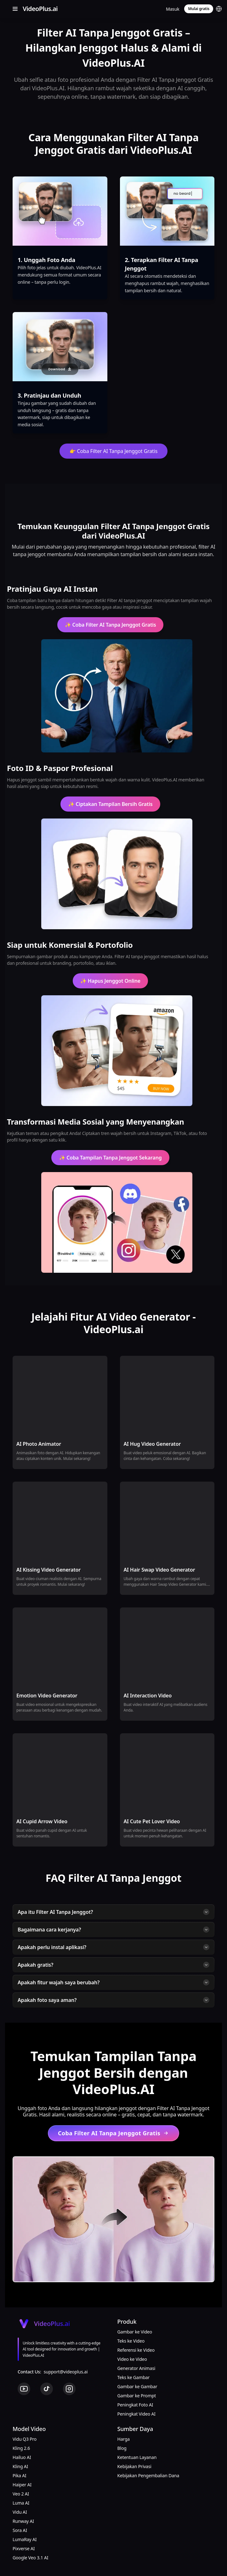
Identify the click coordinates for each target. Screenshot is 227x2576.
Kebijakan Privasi (134, 2466)
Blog (122, 2448)
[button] (219, 9)
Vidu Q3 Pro (25, 2439)
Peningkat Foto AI (135, 2405)
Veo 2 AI (21, 2494)
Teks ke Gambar (133, 2377)
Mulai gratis (198, 8)
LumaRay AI (25, 2539)
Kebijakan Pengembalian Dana (148, 2475)
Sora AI (20, 2530)
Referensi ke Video (136, 2350)
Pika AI (19, 2475)
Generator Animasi (136, 2368)
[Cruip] (39, 9)
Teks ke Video (131, 2341)
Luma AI (21, 2503)
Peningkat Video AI (136, 2414)
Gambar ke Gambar (137, 2386)
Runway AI (23, 2521)
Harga (123, 2439)
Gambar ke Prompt (136, 2396)
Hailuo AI (22, 2457)
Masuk (172, 9)
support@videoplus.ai (66, 2372)
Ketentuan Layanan (137, 2457)
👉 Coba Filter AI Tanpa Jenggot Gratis (113, 451)
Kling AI (20, 2466)
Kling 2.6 (21, 2448)
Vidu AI (20, 2512)
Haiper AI (22, 2485)
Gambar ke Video (134, 2332)
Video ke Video (132, 2359)
